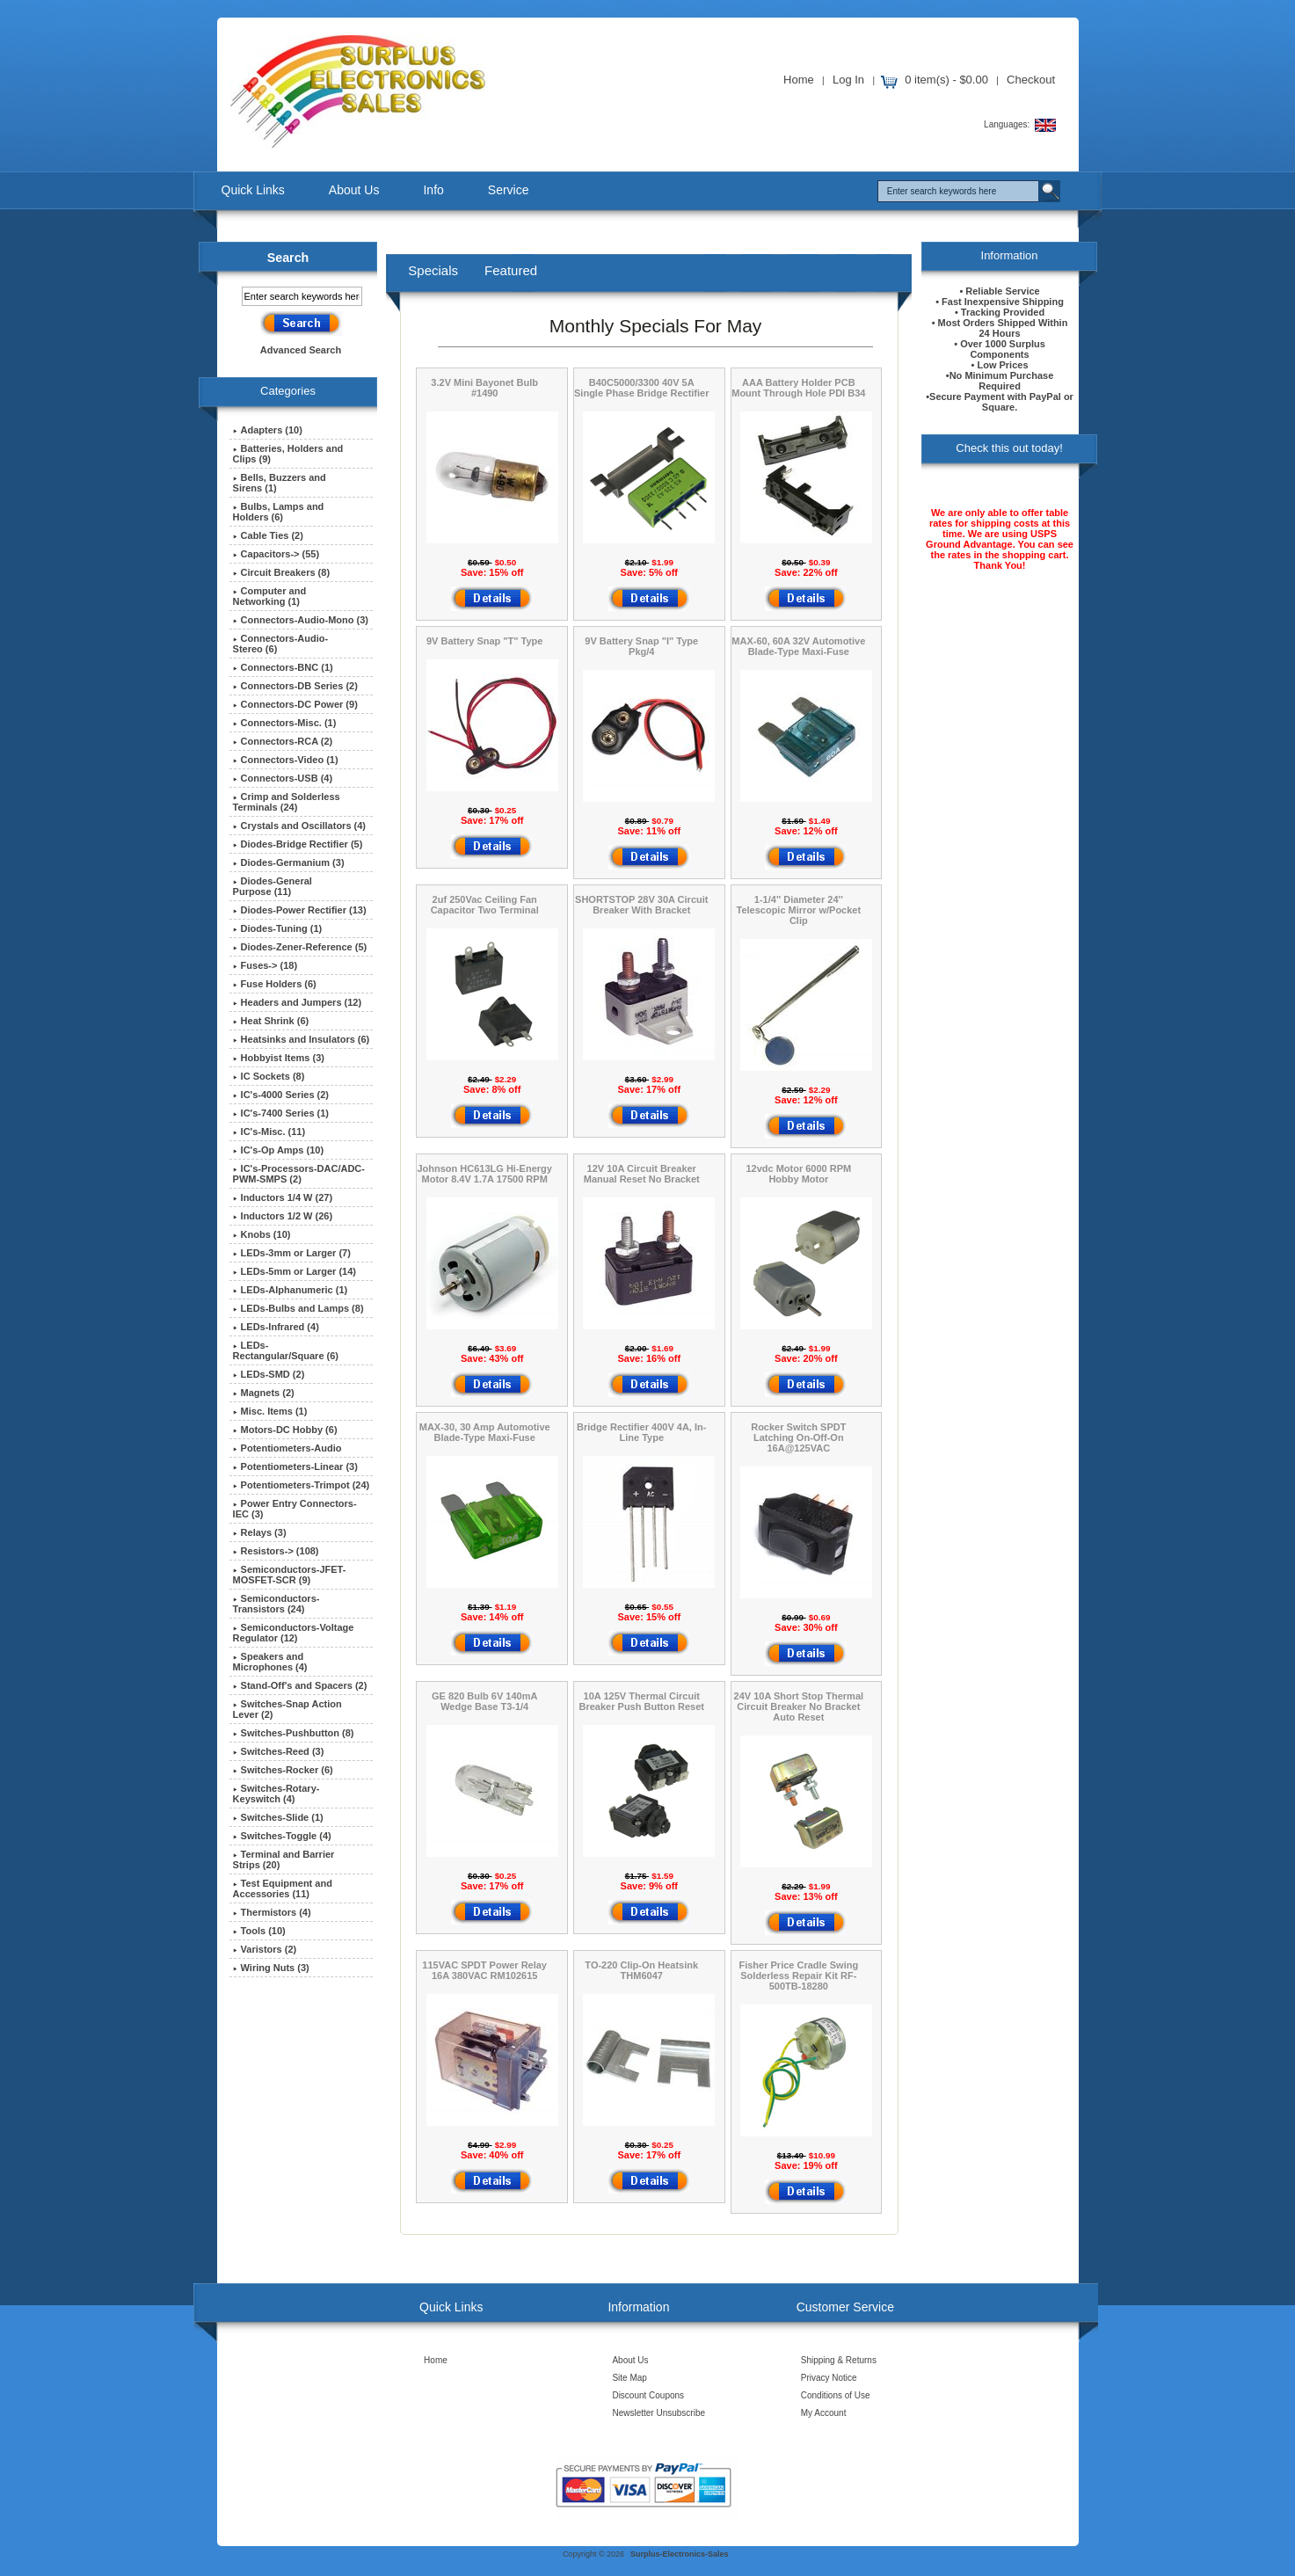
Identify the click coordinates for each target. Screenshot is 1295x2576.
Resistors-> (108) (276, 1551)
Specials (433, 270)
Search (288, 258)
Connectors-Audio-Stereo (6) (281, 643)
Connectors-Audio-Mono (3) (300, 620)
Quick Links (253, 190)
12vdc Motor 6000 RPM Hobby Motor (798, 1173)
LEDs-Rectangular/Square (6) (285, 1350)
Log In (848, 79)
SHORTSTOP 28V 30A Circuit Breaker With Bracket (641, 904)
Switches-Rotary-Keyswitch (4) (276, 1793)
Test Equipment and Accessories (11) (282, 1888)
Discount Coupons (648, 2395)
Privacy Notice (829, 2378)
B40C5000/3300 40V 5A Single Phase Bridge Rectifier (641, 387)
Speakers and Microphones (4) (270, 1661)
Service (508, 190)
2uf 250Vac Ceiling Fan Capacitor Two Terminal (485, 904)
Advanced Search (300, 350)
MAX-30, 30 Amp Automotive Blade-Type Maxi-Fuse (484, 1432)
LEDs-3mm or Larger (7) (292, 1253)
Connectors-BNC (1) (283, 667)
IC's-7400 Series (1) (281, 1113)
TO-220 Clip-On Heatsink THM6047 (641, 1970)
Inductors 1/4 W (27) (283, 1197)
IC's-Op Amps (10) (278, 1150)
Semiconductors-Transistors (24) (276, 1603)
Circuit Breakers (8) (282, 572)
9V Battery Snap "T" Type (484, 641)
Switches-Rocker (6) (283, 1770)
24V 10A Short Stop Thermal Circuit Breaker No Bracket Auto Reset (799, 1706)
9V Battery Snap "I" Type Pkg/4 (641, 646)
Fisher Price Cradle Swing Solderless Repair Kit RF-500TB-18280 (798, 1975)
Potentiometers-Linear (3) (295, 1466)
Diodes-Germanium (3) (289, 862)
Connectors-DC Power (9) (295, 704)
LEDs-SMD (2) (269, 1374)
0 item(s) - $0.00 (946, 79)
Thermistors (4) (272, 1912)
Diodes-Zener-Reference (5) (300, 947)
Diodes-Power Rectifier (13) (300, 910)
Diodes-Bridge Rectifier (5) (298, 844)
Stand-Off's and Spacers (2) (300, 1685)
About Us (354, 190)
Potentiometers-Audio (287, 1448)
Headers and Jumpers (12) (297, 1002)
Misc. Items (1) (270, 1411)
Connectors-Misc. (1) (285, 722)
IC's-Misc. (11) (269, 1131)
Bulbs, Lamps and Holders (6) (278, 511)
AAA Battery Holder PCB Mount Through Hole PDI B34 (798, 387)
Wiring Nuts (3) (271, 1967)
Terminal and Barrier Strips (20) (284, 1859)
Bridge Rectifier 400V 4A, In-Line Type (641, 1432)
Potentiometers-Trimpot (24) (301, 1485)
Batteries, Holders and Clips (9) (288, 453)
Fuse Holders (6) (274, 984)
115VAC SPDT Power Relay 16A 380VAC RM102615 (484, 1970)
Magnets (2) (264, 1392)
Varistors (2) (265, 1949)
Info (433, 190)
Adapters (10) (267, 430)
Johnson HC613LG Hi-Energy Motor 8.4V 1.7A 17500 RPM (484, 1173)
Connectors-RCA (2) (283, 741)
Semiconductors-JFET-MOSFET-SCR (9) (289, 1574)
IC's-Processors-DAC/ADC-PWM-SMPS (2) (299, 1173)
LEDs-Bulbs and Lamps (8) (298, 1308)
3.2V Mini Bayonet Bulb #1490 (484, 387)
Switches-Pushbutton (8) (293, 1733)
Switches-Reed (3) (278, 1751)
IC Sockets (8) (269, 1076)
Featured (510, 270)
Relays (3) (260, 1532)
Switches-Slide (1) (278, 1817)
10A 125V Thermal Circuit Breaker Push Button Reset (641, 1701)
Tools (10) (259, 1930)
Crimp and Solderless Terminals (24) (286, 801)
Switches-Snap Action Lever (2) (287, 1709)
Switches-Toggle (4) (282, 1835)
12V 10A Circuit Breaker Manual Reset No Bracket (642, 1173)
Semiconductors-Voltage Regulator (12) (293, 1632)
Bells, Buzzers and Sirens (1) (279, 482)
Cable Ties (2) (268, 535)
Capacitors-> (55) (276, 554)
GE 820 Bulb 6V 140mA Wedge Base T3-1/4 (484, 1701)
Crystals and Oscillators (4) (299, 825)
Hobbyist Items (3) (278, 1057)
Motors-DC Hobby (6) (285, 1429)
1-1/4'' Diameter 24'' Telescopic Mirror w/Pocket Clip (799, 910)
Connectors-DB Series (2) (295, 685)
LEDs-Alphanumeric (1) (290, 1289)
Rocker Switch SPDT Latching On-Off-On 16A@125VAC (798, 1437)
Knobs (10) (262, 1234)
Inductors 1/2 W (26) (283, 1216)
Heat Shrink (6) (271, 1020)
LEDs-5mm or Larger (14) (294, 1271)
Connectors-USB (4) (283, 778)
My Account (824, 2413)
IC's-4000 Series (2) (281, 1094)
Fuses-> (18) (265, 965)
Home (798, 79)
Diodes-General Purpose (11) (272, 886)
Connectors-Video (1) (285, 759)
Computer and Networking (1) (270, 596)
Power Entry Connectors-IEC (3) (295, 1508)
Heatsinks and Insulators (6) (301, 1039)
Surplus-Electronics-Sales (679, 2554)
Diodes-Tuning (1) (278, 928)
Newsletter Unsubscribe (658, 2413)
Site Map (629, 2378)
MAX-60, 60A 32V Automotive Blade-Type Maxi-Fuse (798, 646)
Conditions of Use (835, 2395)
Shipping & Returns (839, 2360)
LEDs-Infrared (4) (276, 1326)
